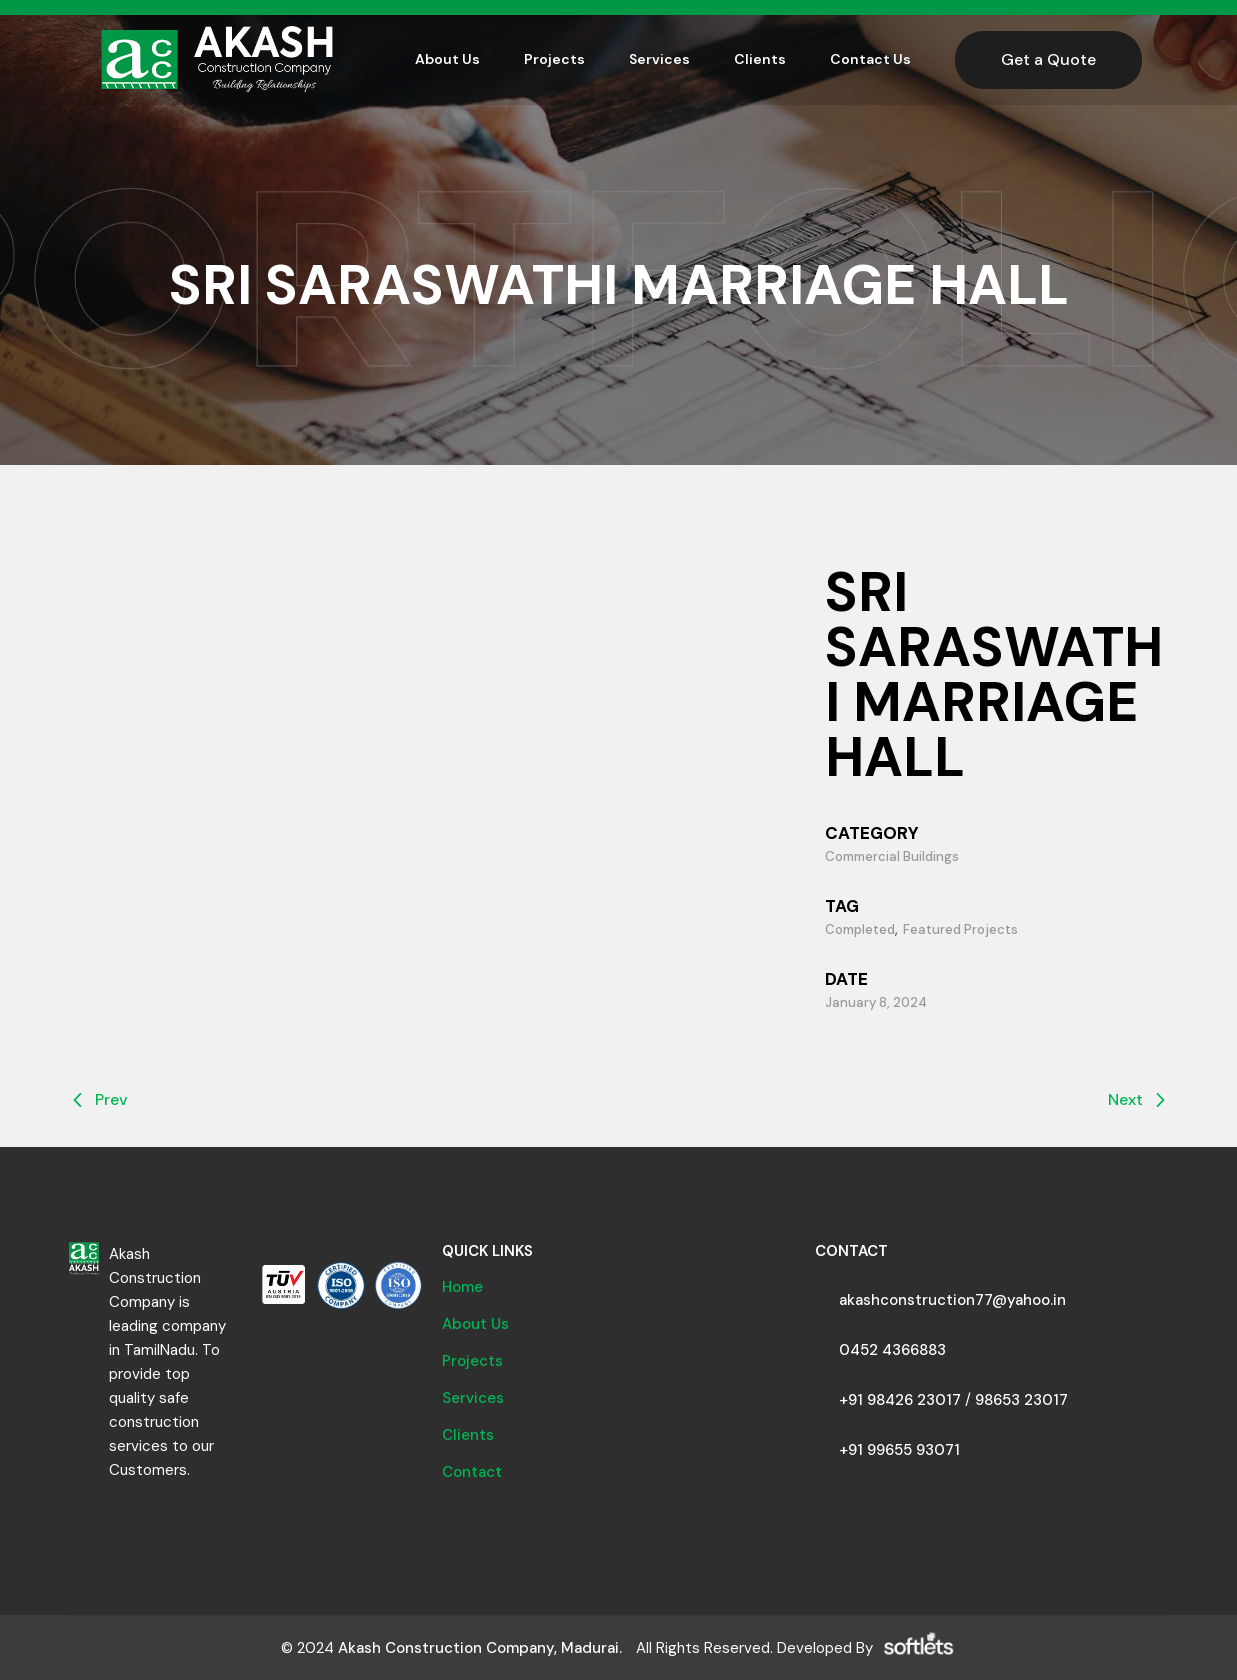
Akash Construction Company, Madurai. (480, 1648)
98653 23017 (1021, 1400)
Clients (468, 1435)
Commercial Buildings (892, 856)
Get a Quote (1048, 59)
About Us (475, 1324)
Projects (472, 1361)
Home (462, 1287)
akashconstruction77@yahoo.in (952, 1300)
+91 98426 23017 (900, 1400)
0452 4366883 (892, 1350)
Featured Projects (960, 929)
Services (473, 1398)
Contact (472, 1472)
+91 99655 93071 (899, 1450)
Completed (860, 929)
